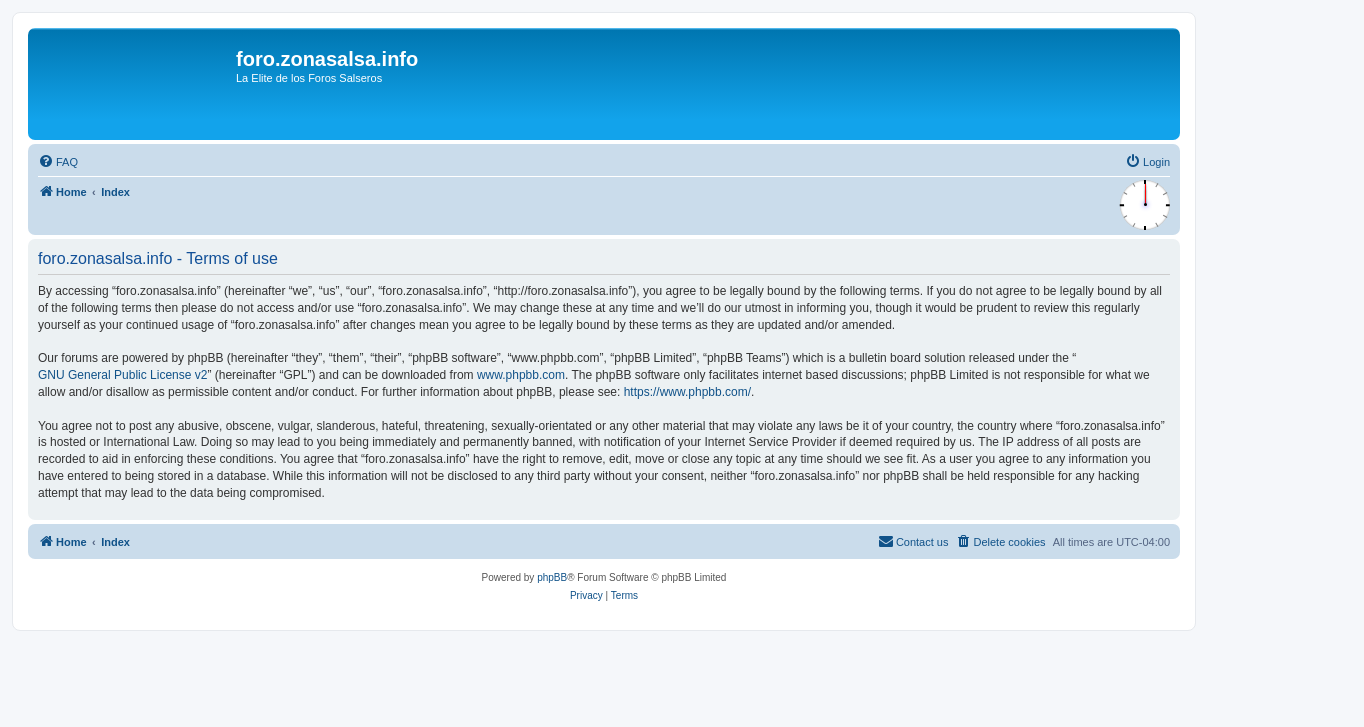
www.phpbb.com (521, 375)
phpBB (552, 577)
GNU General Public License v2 (122, 375)
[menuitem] (58, 162)
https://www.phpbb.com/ (687, 392)
